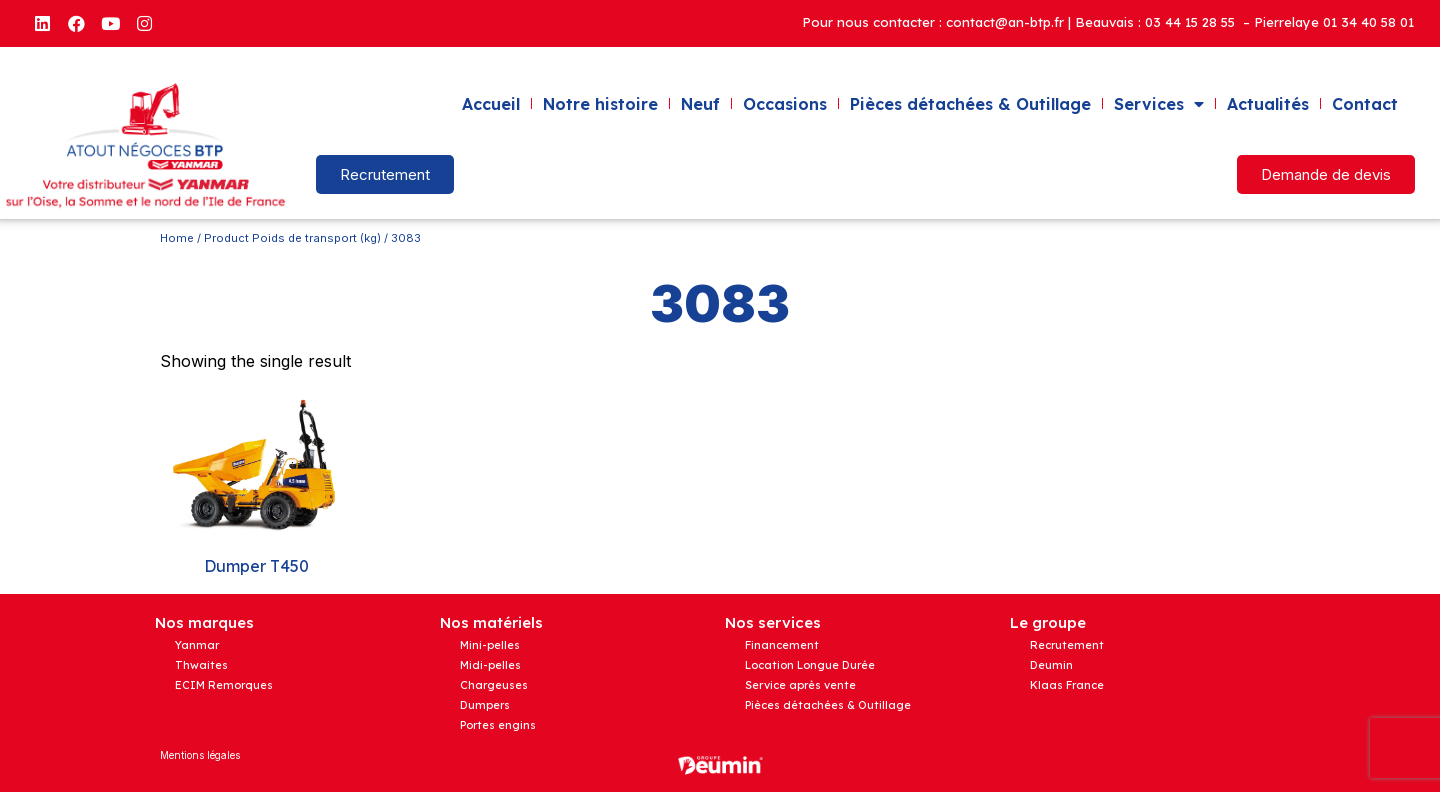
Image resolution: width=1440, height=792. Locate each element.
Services (1159, 104)
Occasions (785, 104)
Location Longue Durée (810, 665)
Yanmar (197, 645)
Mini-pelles (490, 645)
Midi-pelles (490, 665)
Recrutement (1067, 645)
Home (177, 238)
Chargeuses (494, 685)
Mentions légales (200, 755)
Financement (782, 645)
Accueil (491, 104)
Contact (1365, 104)
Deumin (1051, 665)
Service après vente (800, 685)
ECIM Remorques (224, 685)
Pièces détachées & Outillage (970, 104)
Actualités (1268, 104)
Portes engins (498, 725)
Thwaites (201, 665)
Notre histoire (600, 104)
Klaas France (1067, 685)
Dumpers (485, 705)
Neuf (700, 104)
